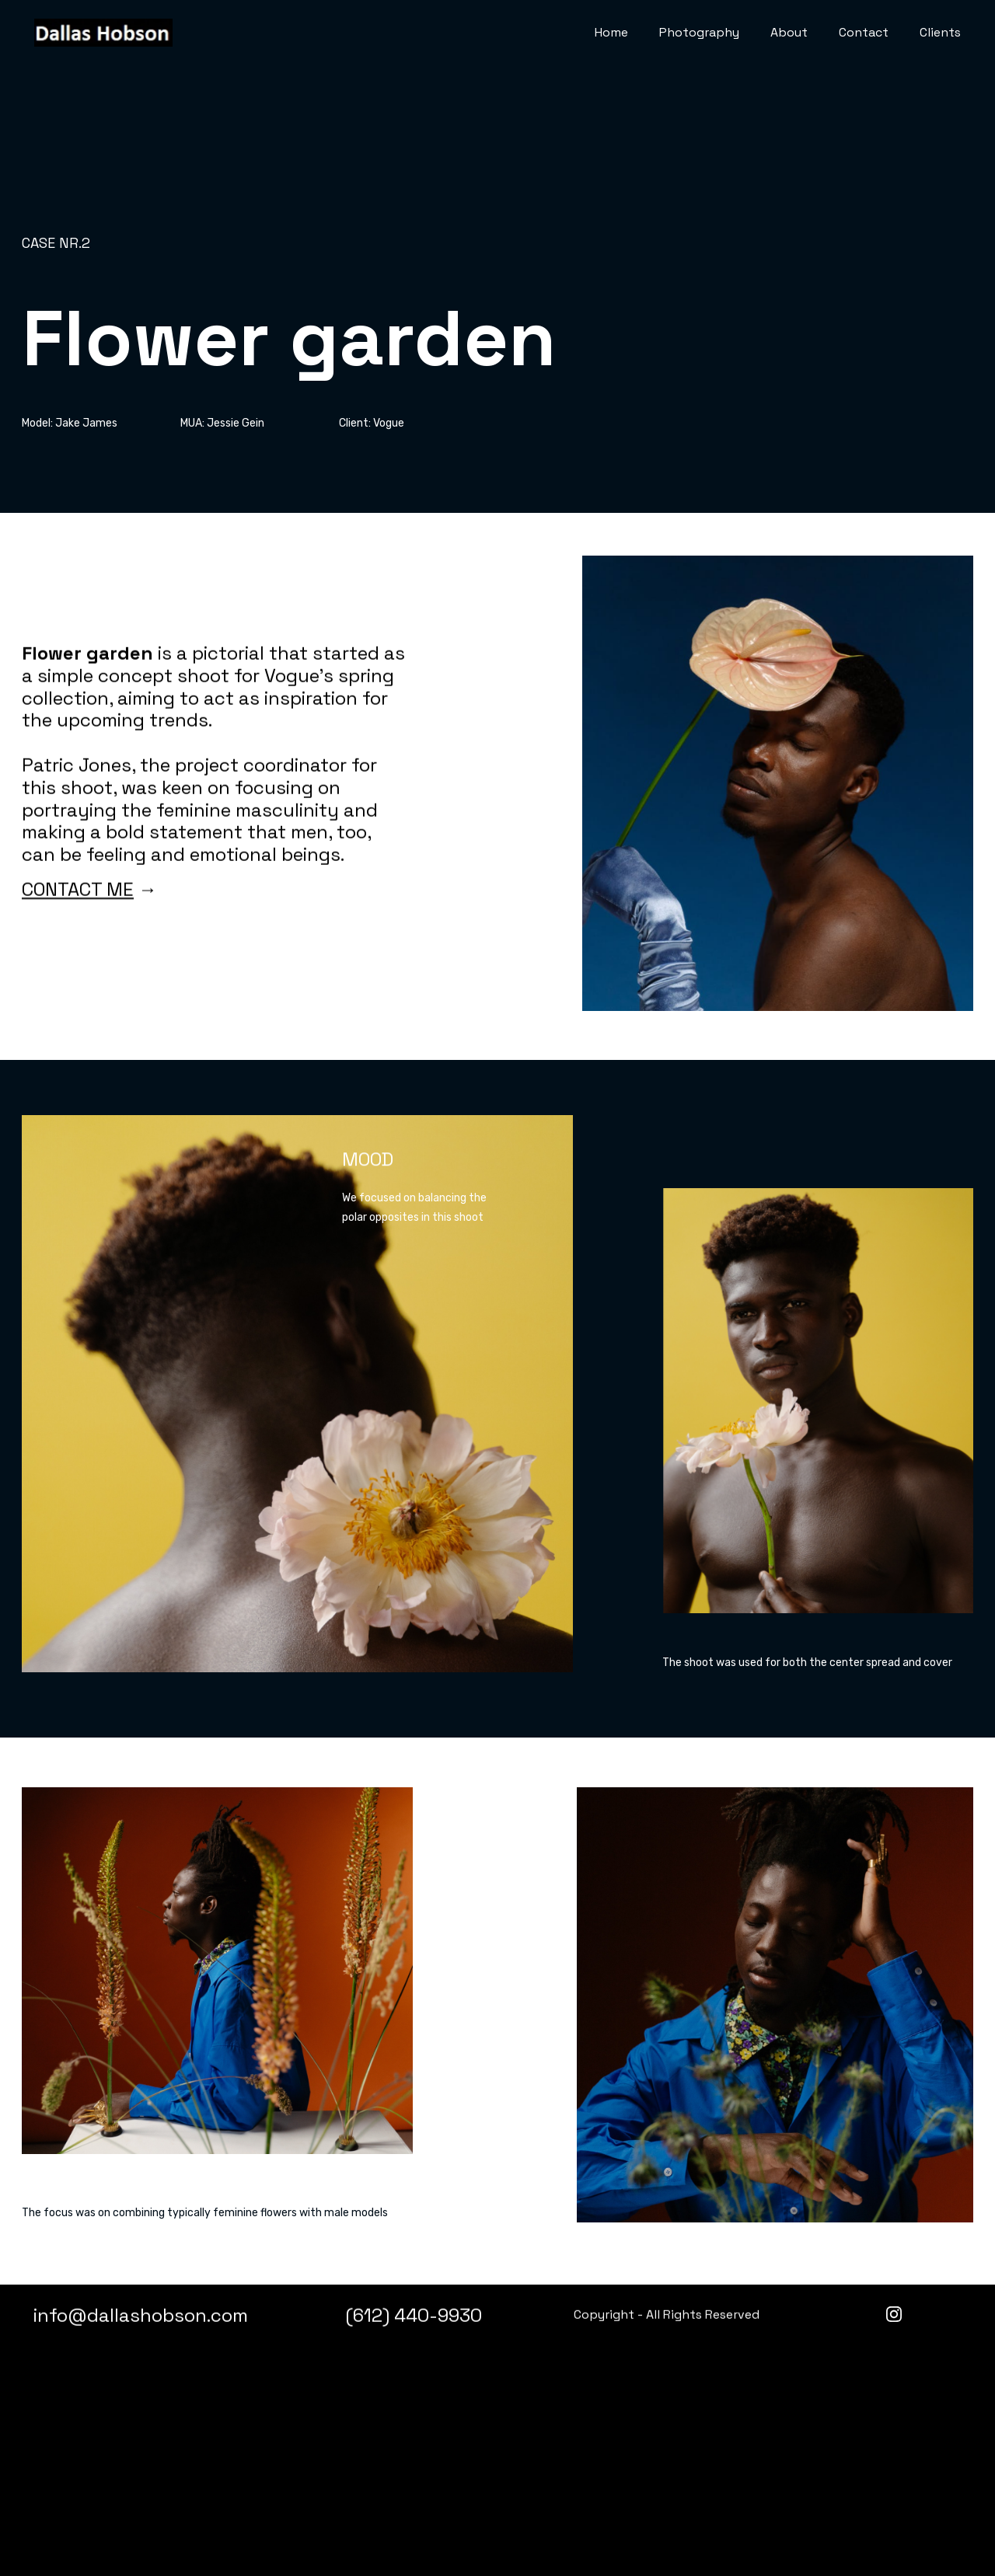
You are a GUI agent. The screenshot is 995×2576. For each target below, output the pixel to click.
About (789, 32)
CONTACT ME (78, 937)
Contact (864, 32)
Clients (940, 32)
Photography (699, 32)
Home (611, 32)
